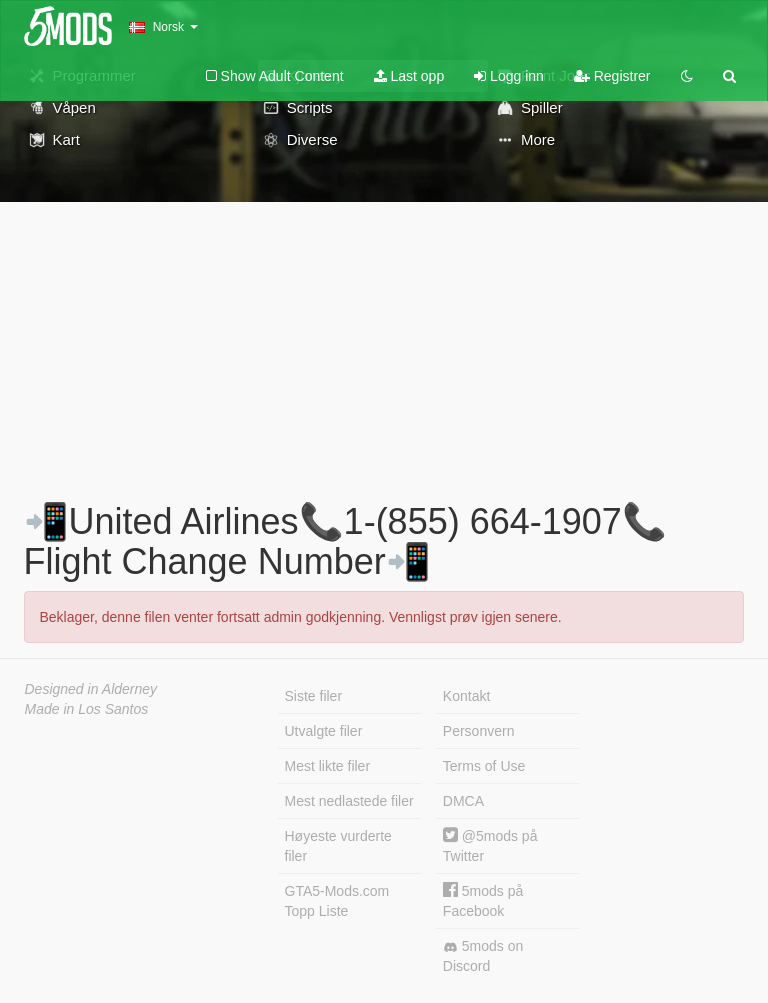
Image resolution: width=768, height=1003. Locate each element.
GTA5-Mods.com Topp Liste (337, 901)
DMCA (463, 801)
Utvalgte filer (324, 731)
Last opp (409, 76)
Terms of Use (484, 766)
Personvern (479, 731)
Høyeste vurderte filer (338, 846)
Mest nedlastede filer (349, 801)
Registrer (612, 76)
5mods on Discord (483, 956)
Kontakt (466, 696)
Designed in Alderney (91, 689)
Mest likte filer (328, 766)
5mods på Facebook (483, 900)
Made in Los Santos (87, 709)
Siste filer (314, 696)
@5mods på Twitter (490, 845)
